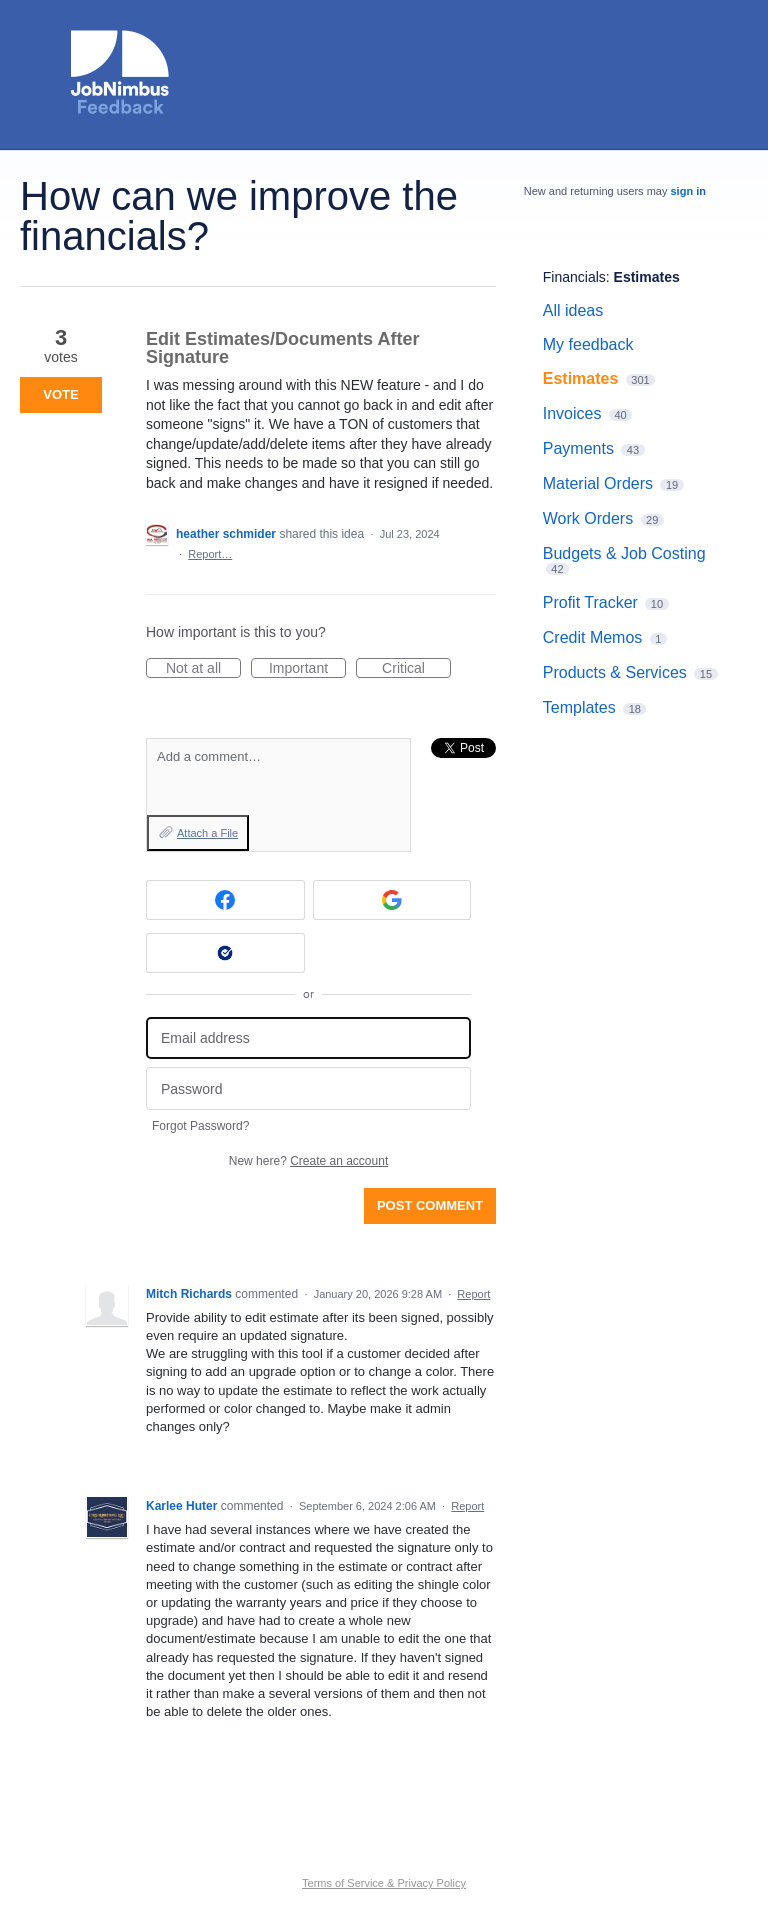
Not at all (203, 669)
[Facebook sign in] (225, 900)
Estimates (647, 277)
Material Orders (598, 483)
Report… (210, 554)
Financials (574, 277)
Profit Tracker (590, 602)
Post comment (430, 1205)
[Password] (308, 1088)
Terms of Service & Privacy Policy (384, 1883)
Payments (578, 448)
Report (473, 1294)
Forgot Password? (200, 1126)
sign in (688, 191)
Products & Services (615, 672)
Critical (416, 669)
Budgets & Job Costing (624, 553)
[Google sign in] (392, 900)
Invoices (572, 413)
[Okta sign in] (225, 953)
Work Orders (588, 518)
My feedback (588, 344)
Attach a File (207, 833)
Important (307, 669)
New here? (308, 1161)
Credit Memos (593, 637)
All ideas (573, 310)
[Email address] (308, 1038)
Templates (579, 707)
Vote (60, 394)
